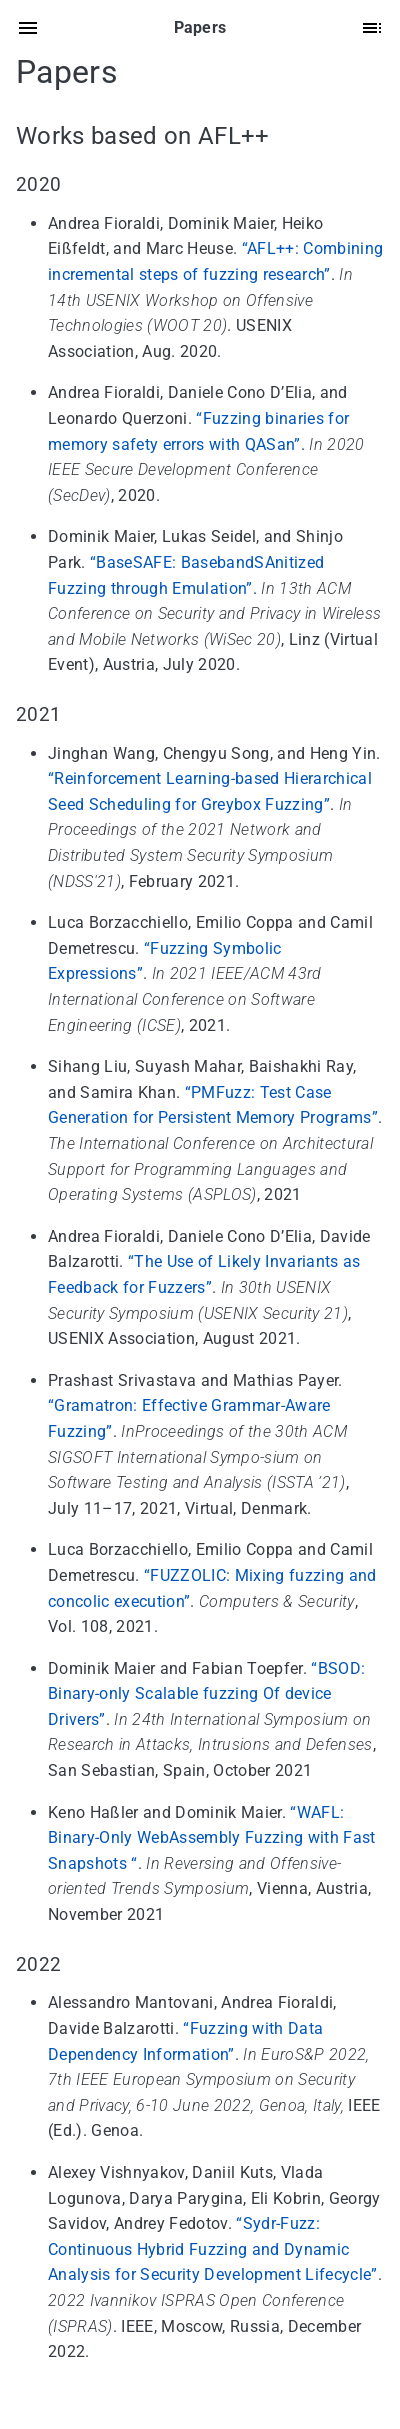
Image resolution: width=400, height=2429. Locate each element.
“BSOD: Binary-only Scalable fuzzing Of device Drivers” (206, 1694)
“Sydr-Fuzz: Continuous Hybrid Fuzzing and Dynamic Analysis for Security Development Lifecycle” (213, 2249)
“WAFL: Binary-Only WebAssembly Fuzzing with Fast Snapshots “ (212, 1838)
